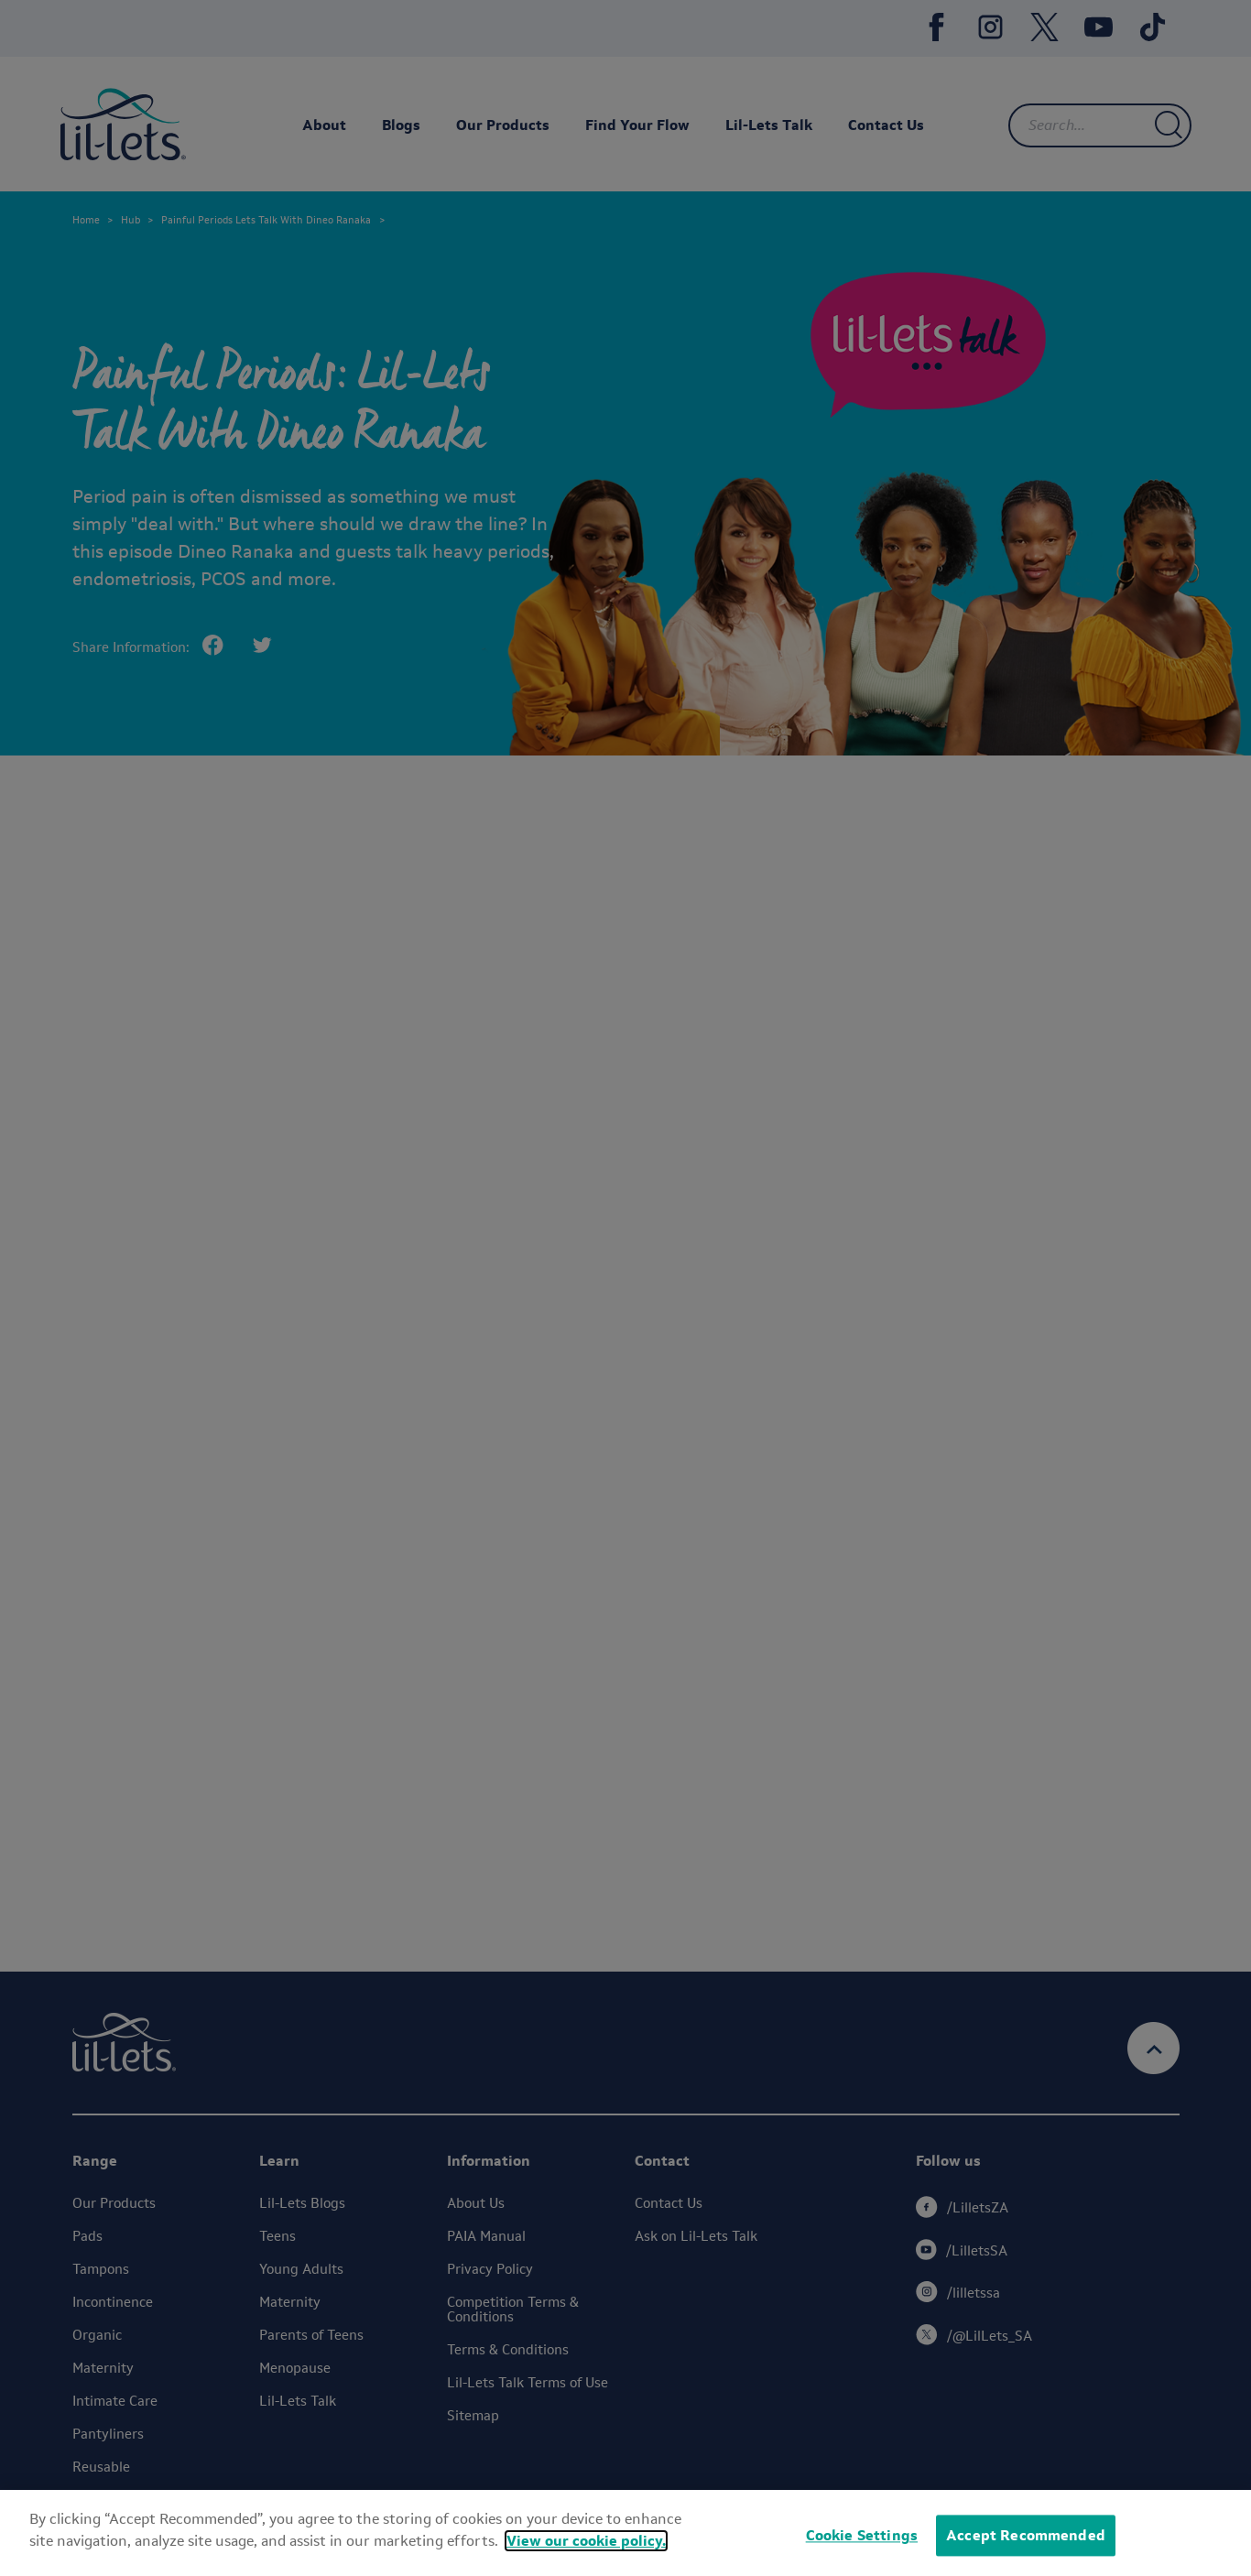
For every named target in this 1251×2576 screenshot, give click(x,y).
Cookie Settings (862, 2535)
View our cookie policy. (586, 2540)
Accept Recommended (1025, 2535)
